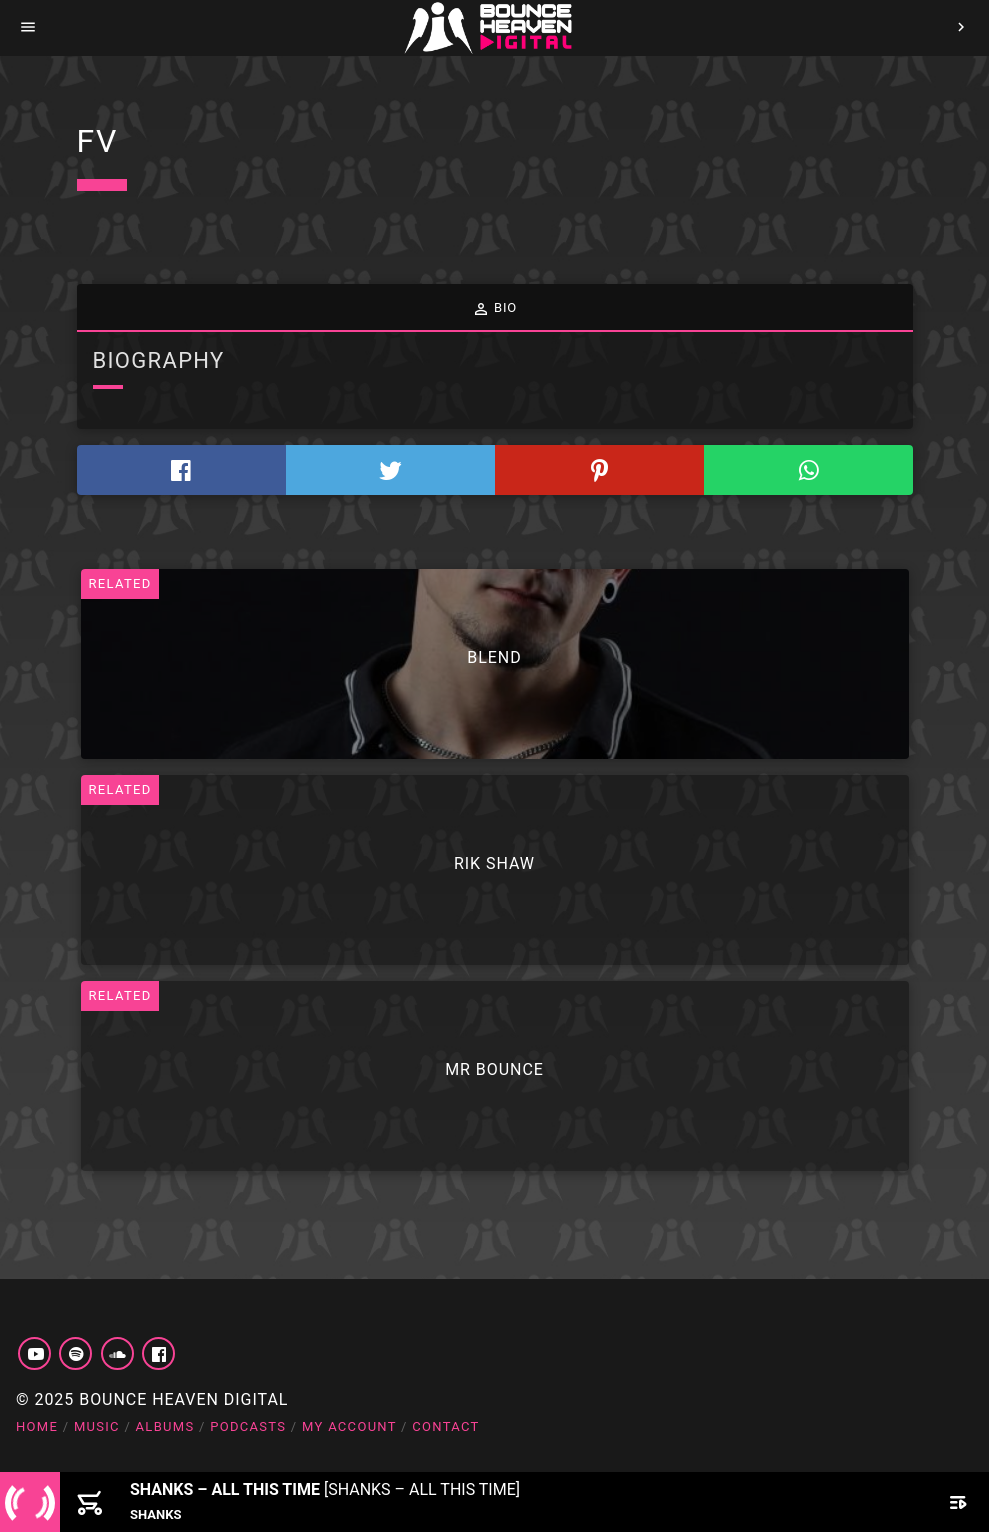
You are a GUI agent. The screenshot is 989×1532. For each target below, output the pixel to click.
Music (97, 1426)
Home (37, 1426)
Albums (165, 1426)
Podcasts (248, 1426)
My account (349, 1426)
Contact (445, 1426)
